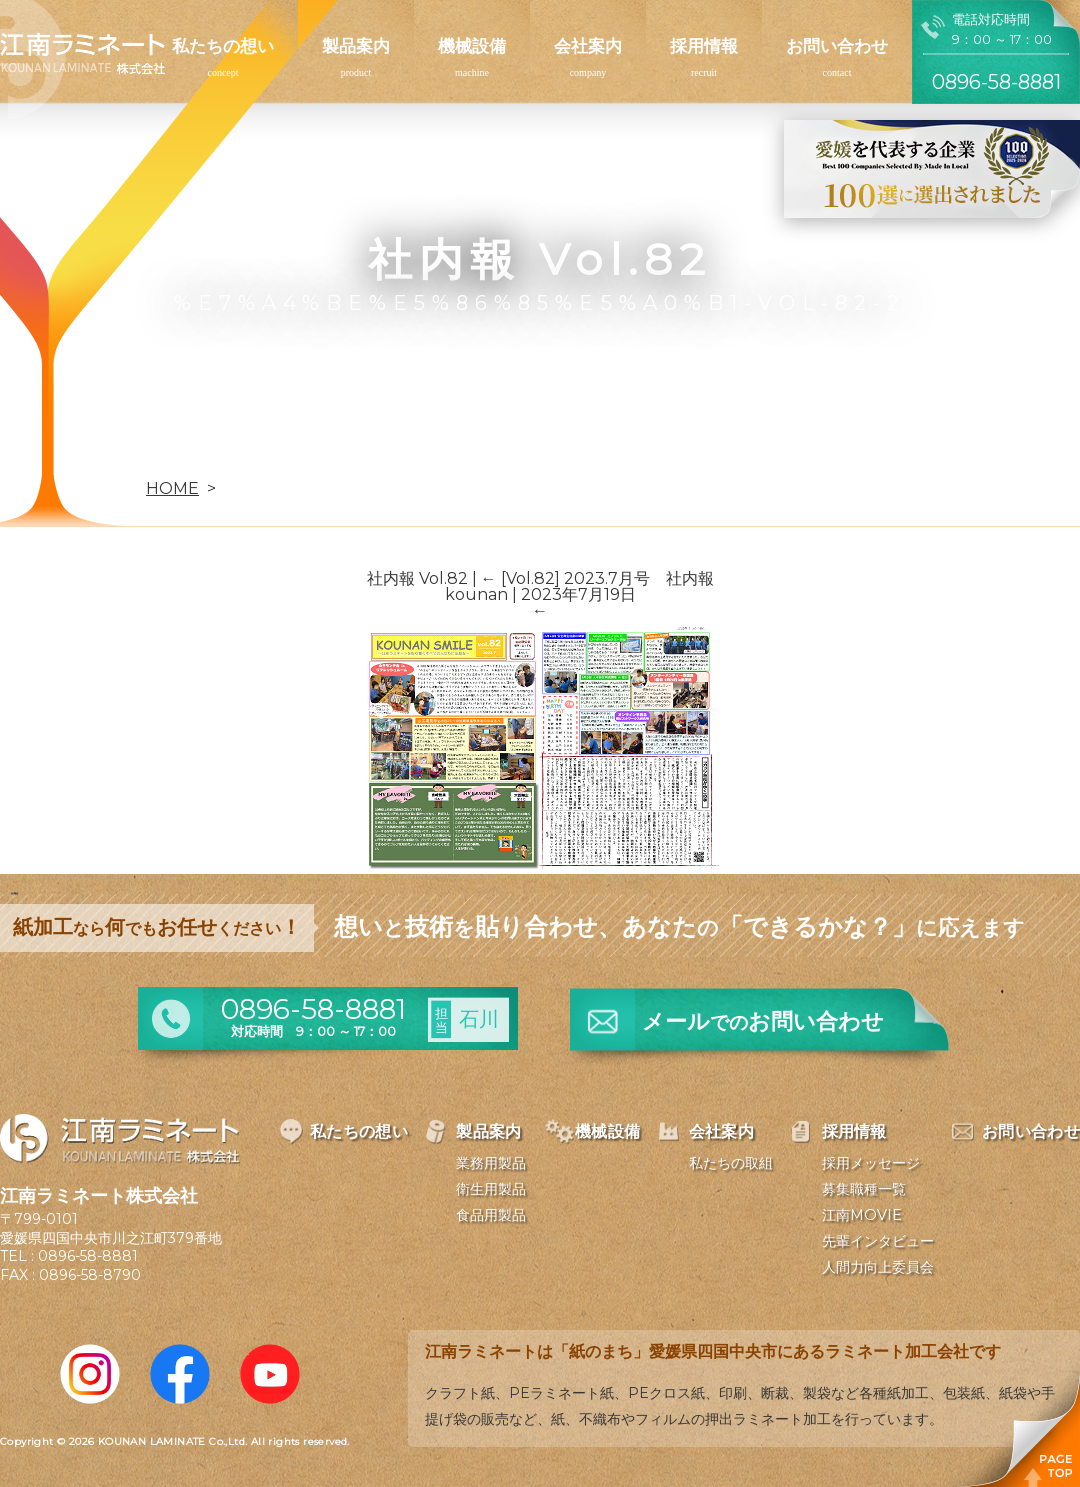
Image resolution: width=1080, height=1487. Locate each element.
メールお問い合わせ (763, 1021)
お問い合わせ (837, 46)
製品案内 (356, 46)
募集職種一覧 (864, 1189)
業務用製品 (491, 1163)
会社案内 (588, 46)
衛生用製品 (491, 1189)
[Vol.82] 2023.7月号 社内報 (597, 578)
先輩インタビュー (878, 1241)
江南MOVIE (862, 1215)
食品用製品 (491, 1215)
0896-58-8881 (88, 1256)
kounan (476, 594)
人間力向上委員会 (878, 1267)
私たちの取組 (731, 1163)
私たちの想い (223, 46)
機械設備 (472, 46)
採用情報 (704, 46)
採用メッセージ (871, 1163)
